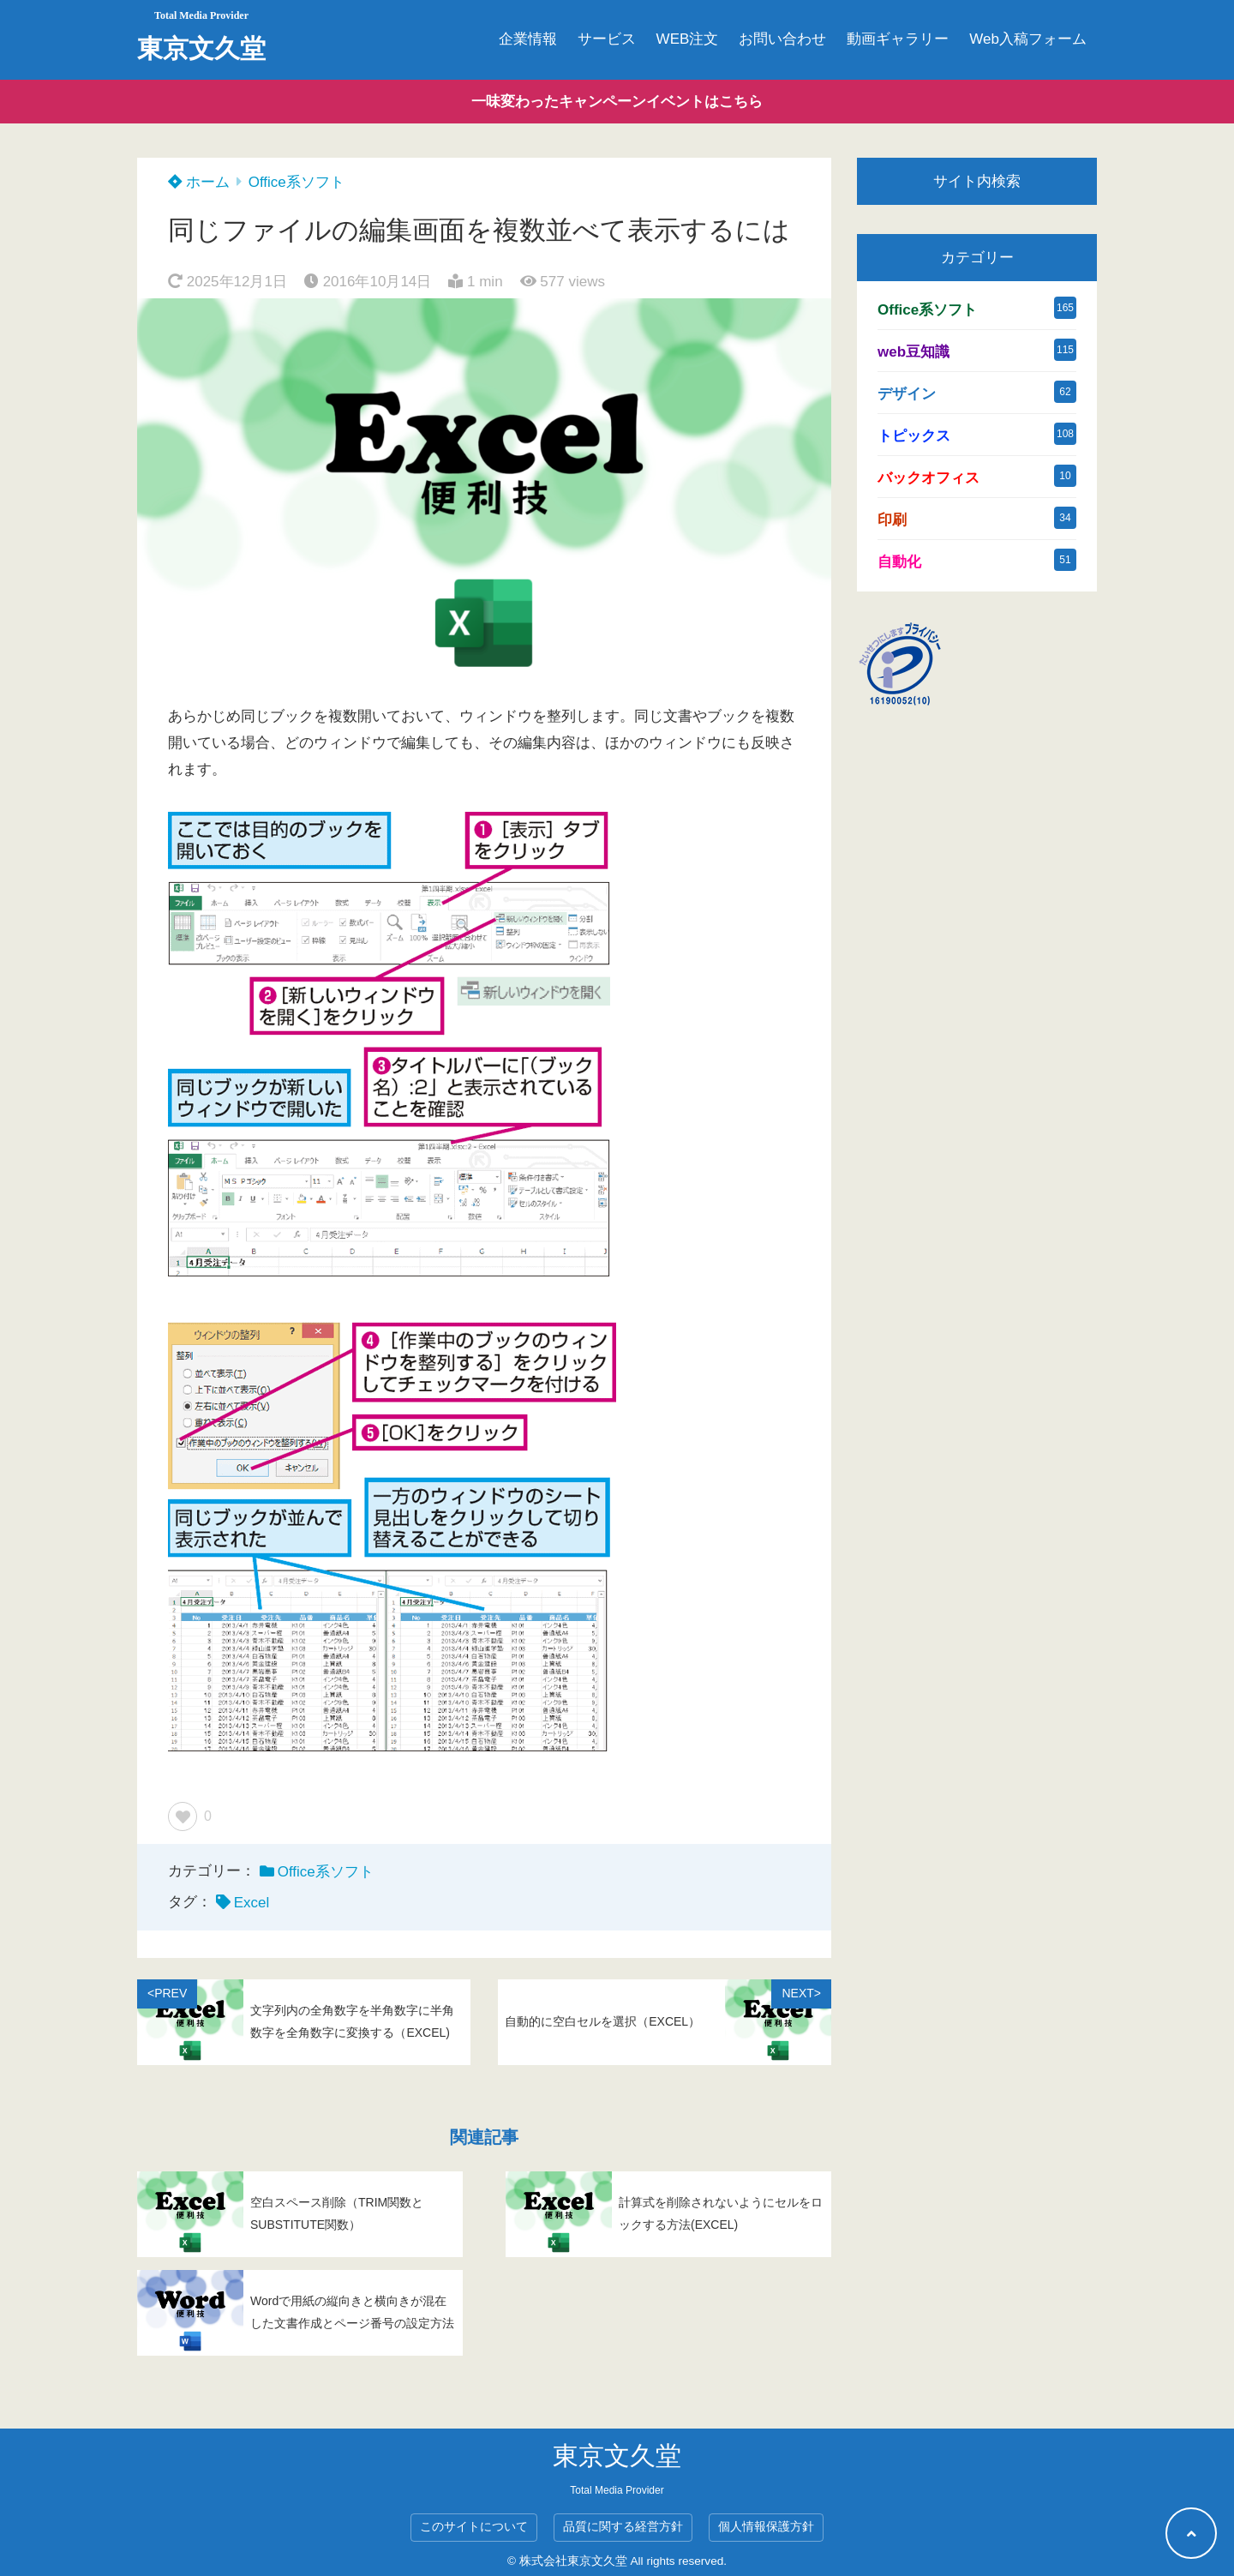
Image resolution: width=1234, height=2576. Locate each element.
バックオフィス (928, 478)
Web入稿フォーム (1028, 39)
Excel (252, 1902)
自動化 (899, 562)
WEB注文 (687, 39)
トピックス (914, 436)
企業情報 (528, 39)
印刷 (892, 520)
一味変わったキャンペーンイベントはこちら (617, 101)
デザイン (907, 394)
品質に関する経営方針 (623, 2526)
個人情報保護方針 (766, 2526)
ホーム (199, 182)
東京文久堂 (201, 48)
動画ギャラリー (898, 39)
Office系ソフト (296, 182)
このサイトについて (474, 2526)
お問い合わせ (782, 39)
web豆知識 (913, 352)
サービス (607, 39)
